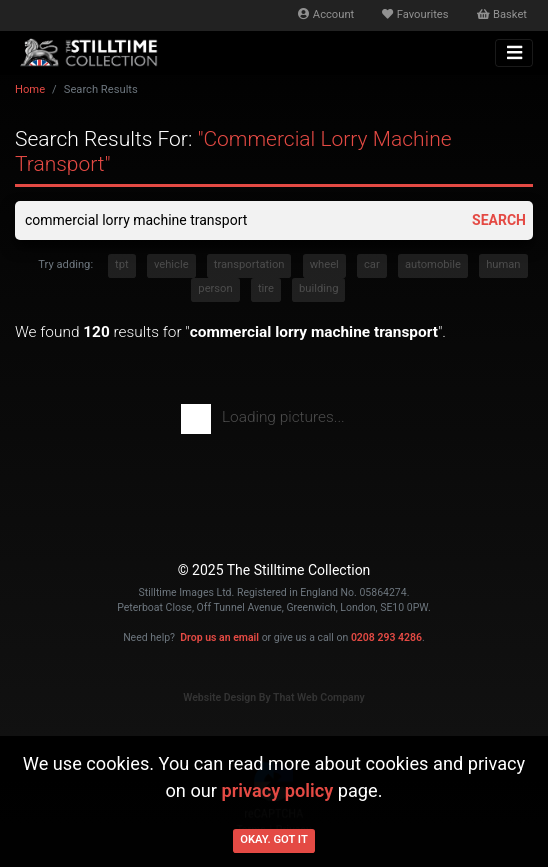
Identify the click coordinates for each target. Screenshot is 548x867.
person (215, 288)
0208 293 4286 (386, 637)
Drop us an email (219, 637)
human (503, 264)
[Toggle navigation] (514, 53)
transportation (249, 264)
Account (326, 14)
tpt (122, 264)
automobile (433, 264)
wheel (324, 264)
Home (30, 89)
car (372, 264)
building (318, 288)
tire (266, 288)
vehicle (171, 264)
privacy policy (277, 790)
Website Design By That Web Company (274, 697)
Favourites (415, 14)
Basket (502, 14)
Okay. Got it (274, 839)
